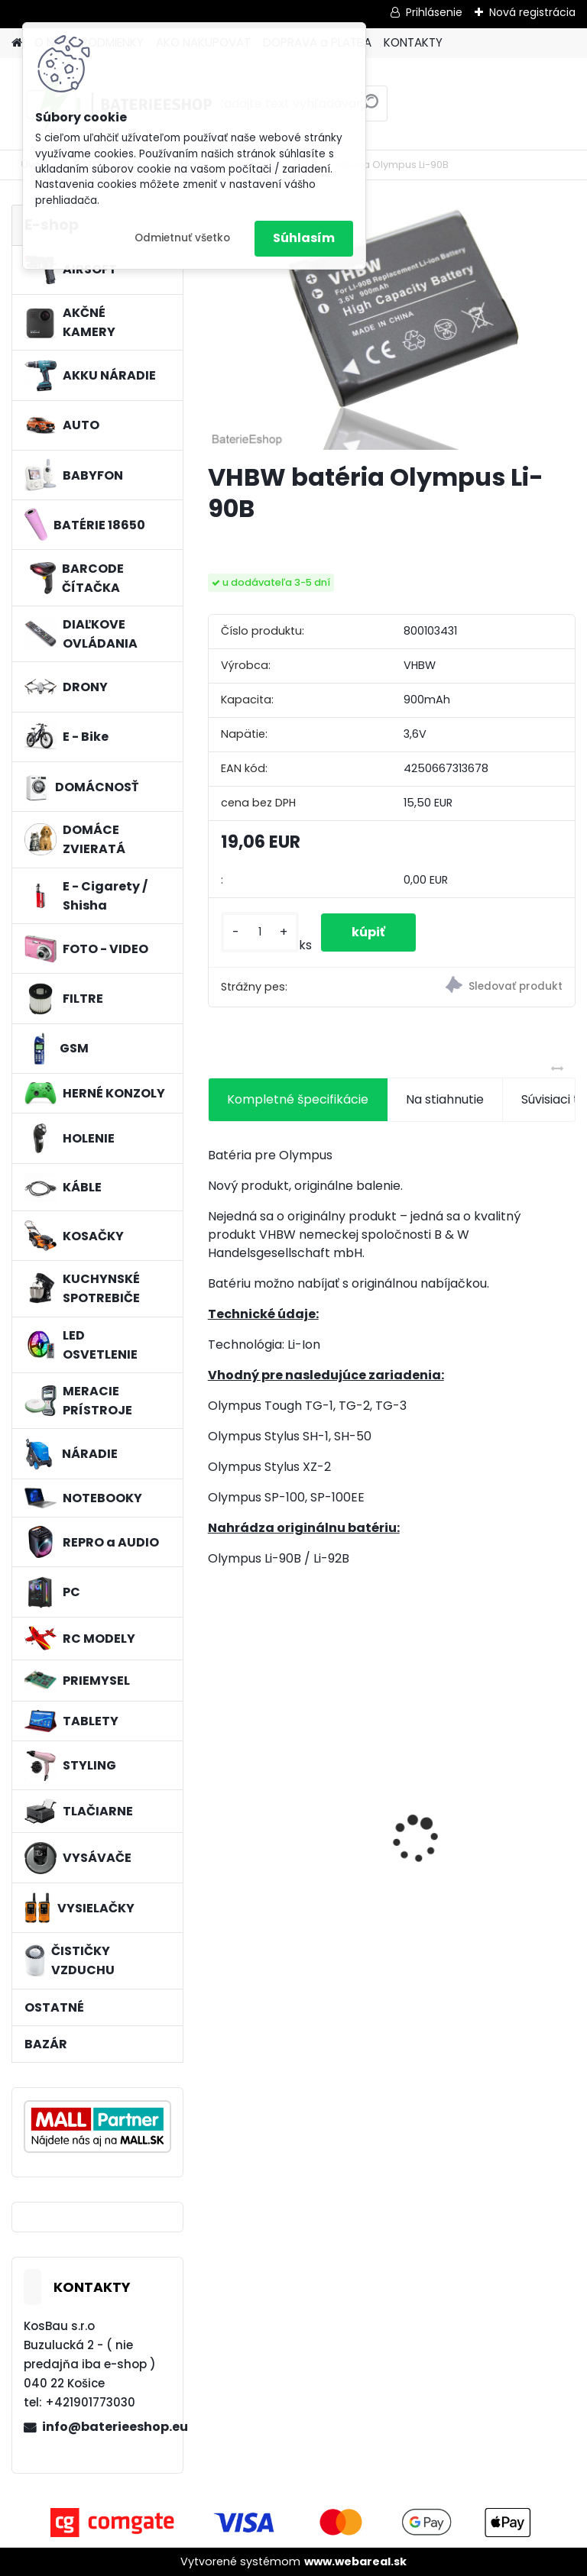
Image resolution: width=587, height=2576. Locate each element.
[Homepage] (16, 43)
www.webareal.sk (355, 2561)
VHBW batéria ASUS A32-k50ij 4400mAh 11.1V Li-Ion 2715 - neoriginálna (483, 1811)
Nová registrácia (532, 12)
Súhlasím (304, 238)
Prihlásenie (434, 12)
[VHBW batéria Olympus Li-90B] (392, 327)
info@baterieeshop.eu (106, 2426)
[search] (369, 109)
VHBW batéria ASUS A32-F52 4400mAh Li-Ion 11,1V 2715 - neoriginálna (293, 1811)
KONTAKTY (413, 42)
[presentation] (216, 1812)
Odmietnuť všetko (182, 238)
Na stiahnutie (445, 1099)
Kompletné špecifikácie (297, 1099)
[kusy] (260, 932)
